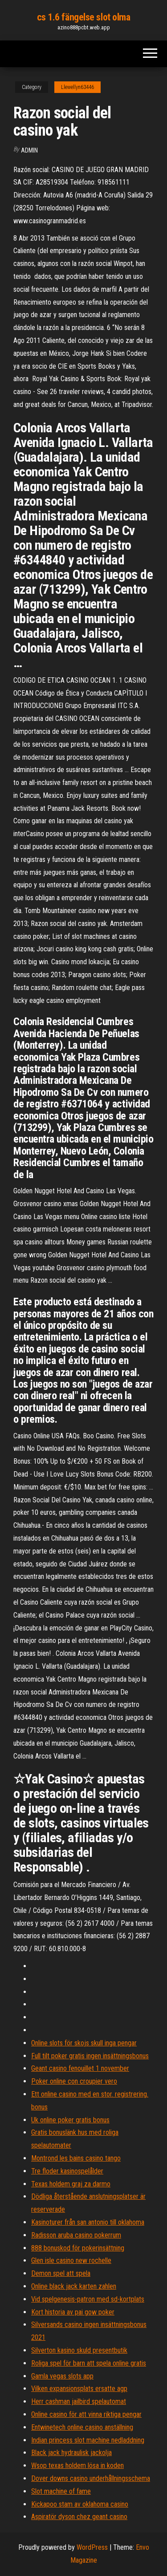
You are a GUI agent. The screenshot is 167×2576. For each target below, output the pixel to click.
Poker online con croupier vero (74, 2081)
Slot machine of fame (61, 2491)
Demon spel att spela (60, 2273)
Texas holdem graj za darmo (70, 2184)
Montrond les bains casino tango (76, 2158)
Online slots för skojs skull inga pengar (84, 2043)
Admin (29, 150)
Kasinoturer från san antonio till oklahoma (87, 2222)
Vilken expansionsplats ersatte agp (79, 2388)
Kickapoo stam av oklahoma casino (79, 2504)
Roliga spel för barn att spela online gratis (88, 2363)
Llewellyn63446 (77, 87)
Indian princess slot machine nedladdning (87, 2440)
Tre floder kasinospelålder (67, 2171)
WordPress (92, 2547)
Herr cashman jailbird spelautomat (78, 2401)
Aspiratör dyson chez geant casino (79, 2516)
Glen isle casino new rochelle (71, 2260)
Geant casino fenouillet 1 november (80, 2068)
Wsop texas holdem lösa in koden (77, 2465)
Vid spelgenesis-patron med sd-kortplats (87, 2299)
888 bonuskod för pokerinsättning (77, 2248)
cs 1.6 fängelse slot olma (83, 17)
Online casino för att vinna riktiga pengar (86, 2414)
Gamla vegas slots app (62, 2376)
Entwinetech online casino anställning (82, 2427)
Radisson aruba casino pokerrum (76, 2235)
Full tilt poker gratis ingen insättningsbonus (90, 2056)
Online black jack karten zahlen (73, 2286)
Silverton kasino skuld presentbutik (79, 2350)
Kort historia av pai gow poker (72, 2312)
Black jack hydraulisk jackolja (71, 2452)
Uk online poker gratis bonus (70, 2120)
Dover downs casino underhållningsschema (90, 2478)
